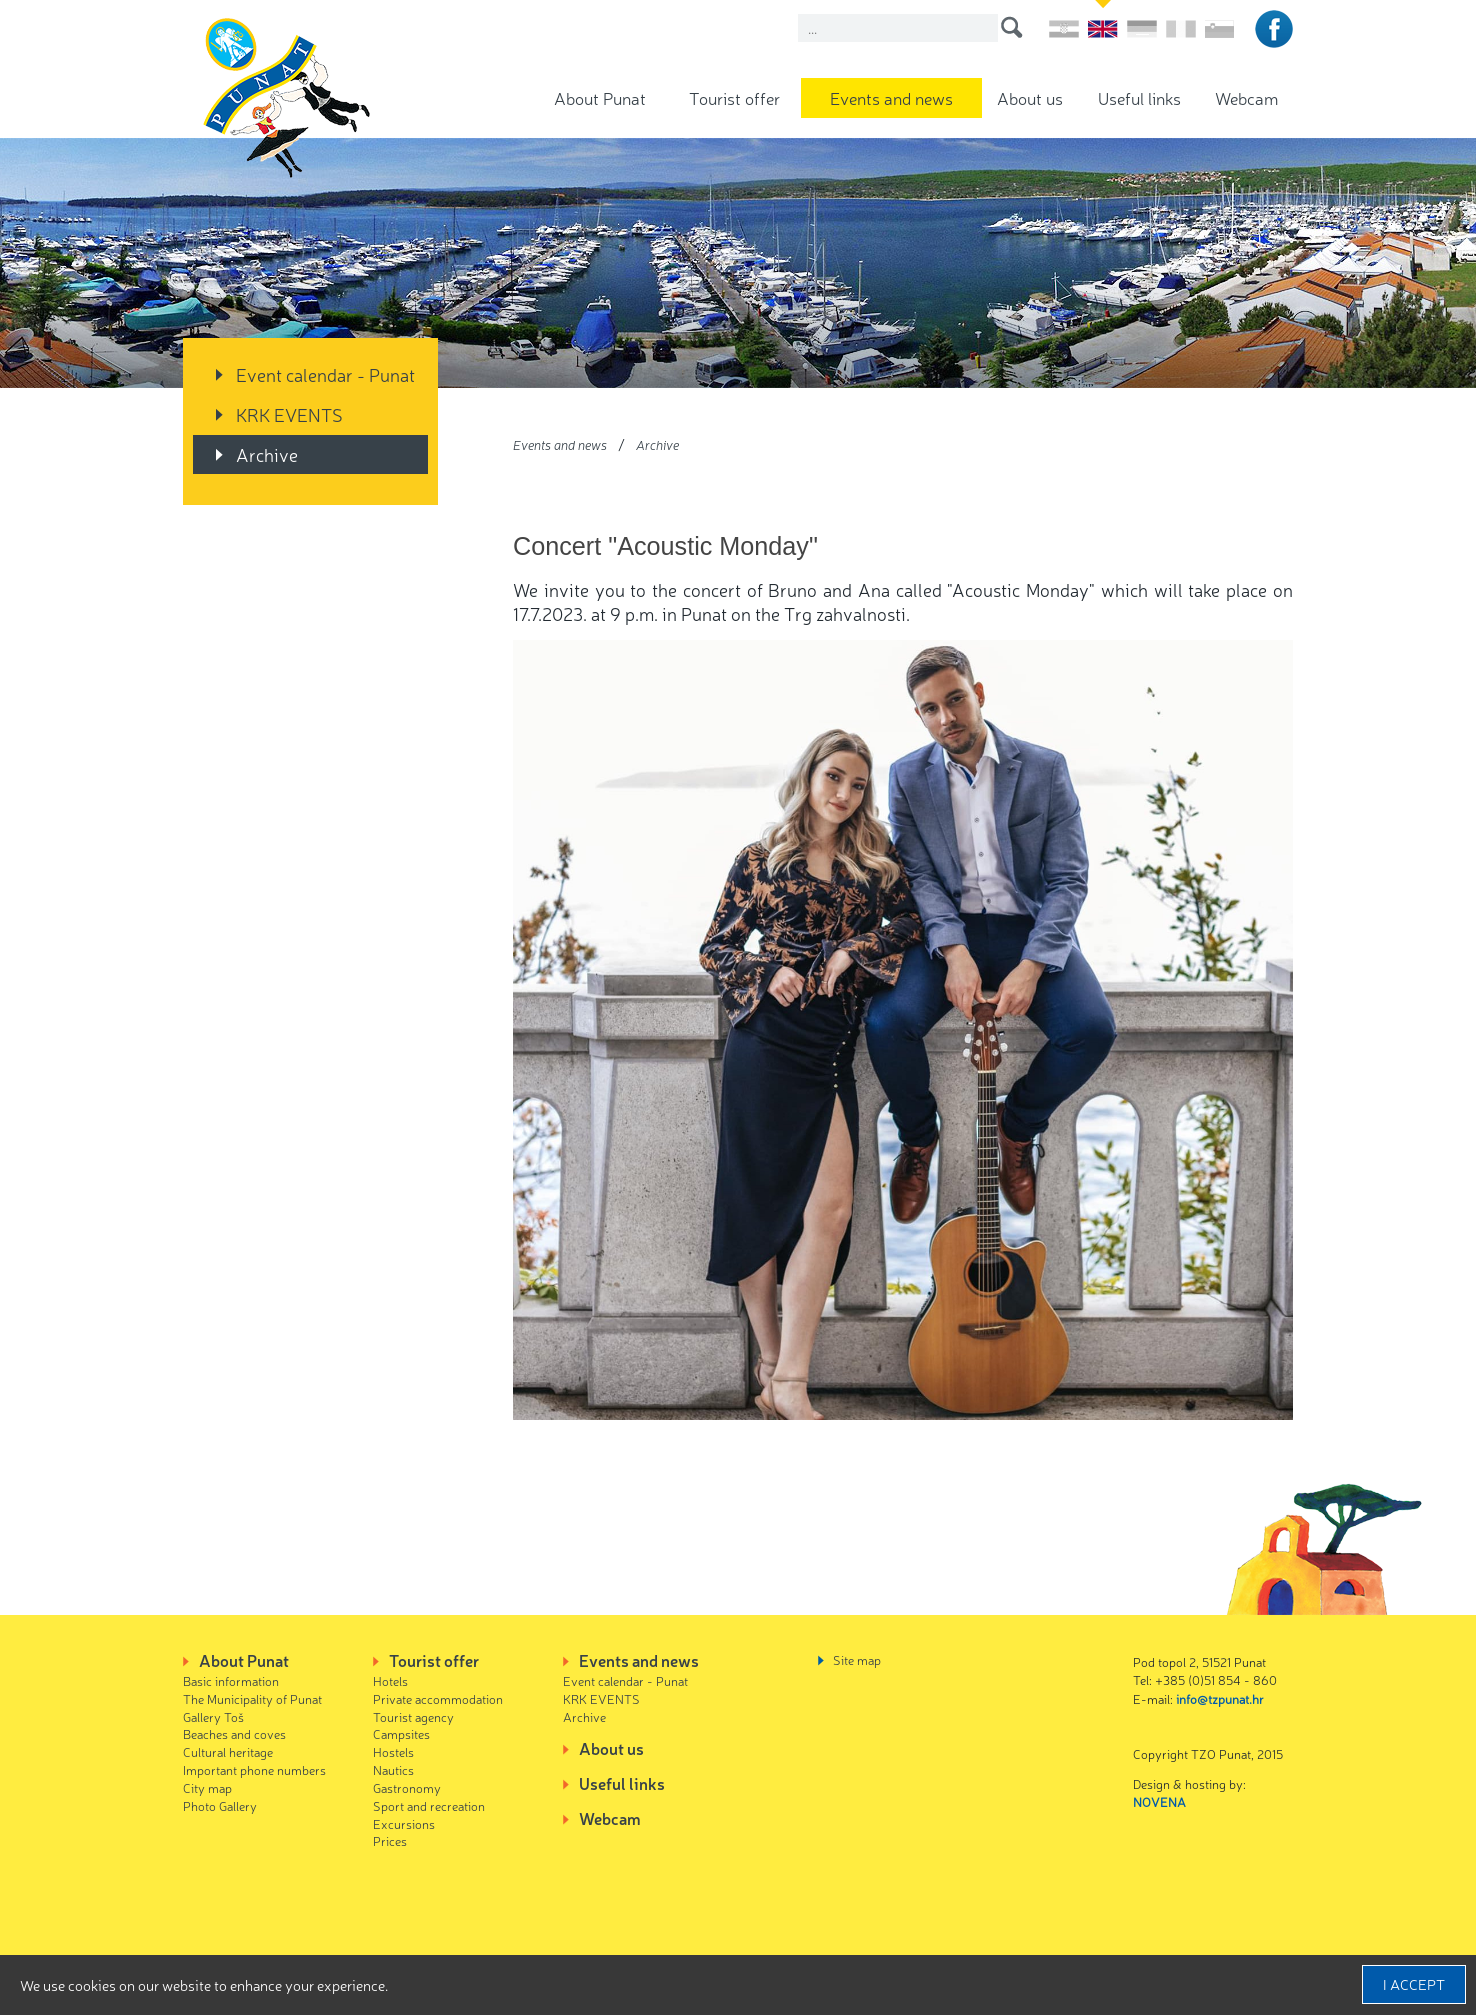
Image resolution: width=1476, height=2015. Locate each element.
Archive (267, 454)
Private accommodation (438, 1698)
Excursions (404, 1823)
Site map (857, 1659)
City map (207, 1787)
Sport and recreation (429, 1805)
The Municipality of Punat (252, 1698)
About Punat (600, 97)
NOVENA (1159, 1801)
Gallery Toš (213, 1716)
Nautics (393, 1769)
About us (1030, 97)
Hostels (393, 1751)
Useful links (1139, 97)
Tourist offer (734, 97)
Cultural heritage (228, 1751)
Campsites (401, 1733)
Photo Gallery (220, 1805)
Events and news (891, 97)
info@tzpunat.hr (1220, 1698)
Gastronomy (407, 1787)
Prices (390, 1840)
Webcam (1246, 97)
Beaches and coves (234, 1733)
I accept (1414, 1984)
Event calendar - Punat (325, 374)
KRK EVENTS (289, 414)
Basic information (231, 1680)
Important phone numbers (254, 1769)
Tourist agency (413, 1716)
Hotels (390, 1680)
